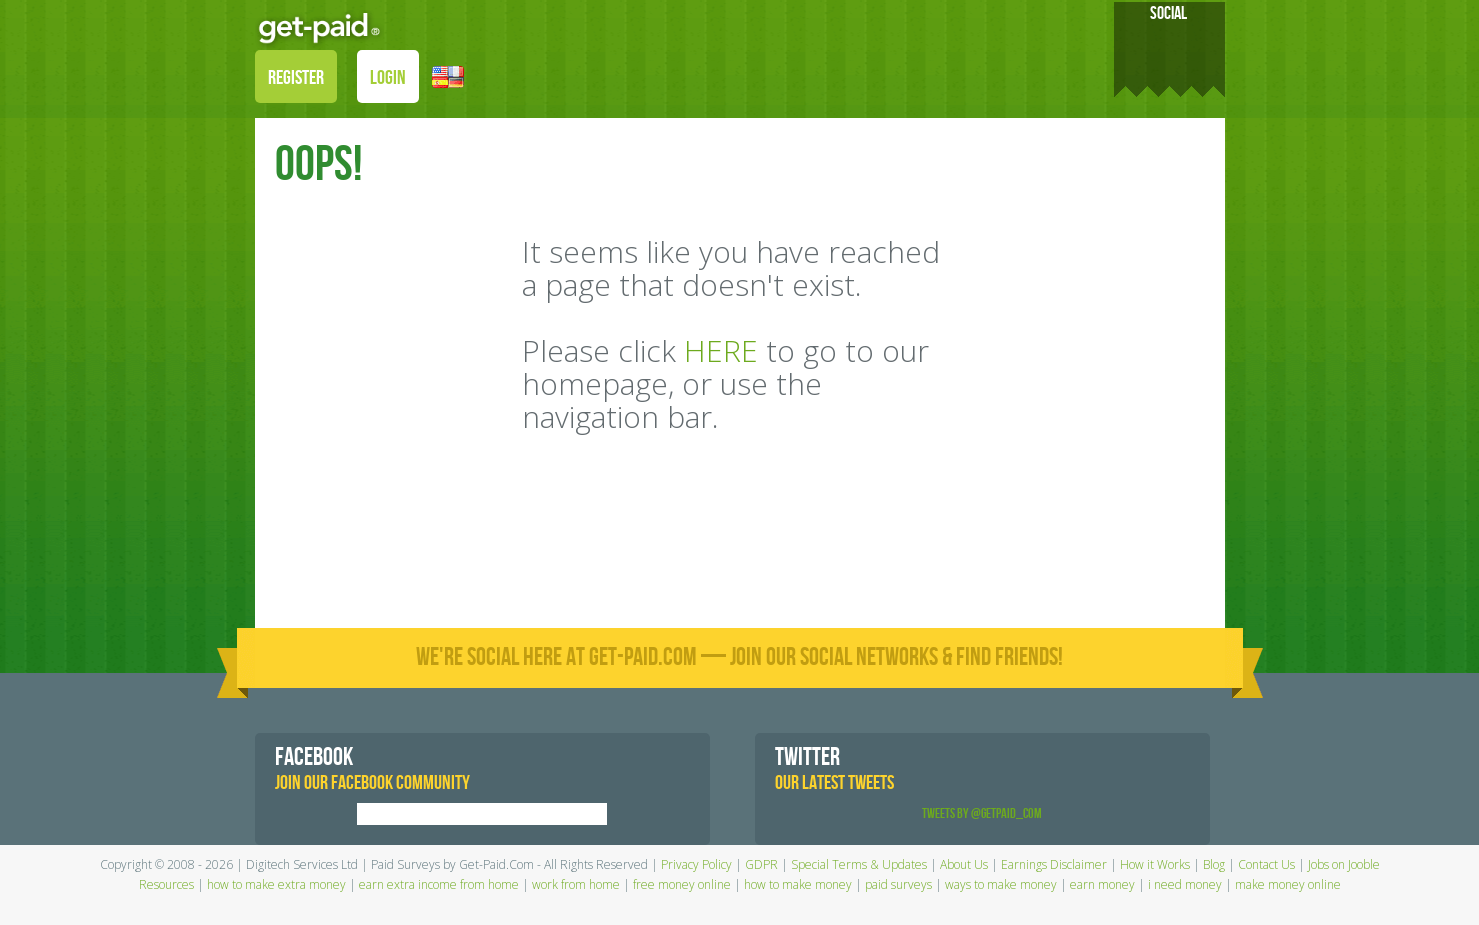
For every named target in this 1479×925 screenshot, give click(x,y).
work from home (576, 884)
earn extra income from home (439, 884)
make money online (1288, 884)
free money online (682, 884)
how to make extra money (276, 884)
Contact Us (1266, 864)
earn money (1102, 884)
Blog (1214, 864)
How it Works (1155, 864)
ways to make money (1001, 884)
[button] (448, 75)
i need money (1185, 884)
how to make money (798, 884)
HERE (721, 350)
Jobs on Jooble (1344, 864)
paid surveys (898, 884)
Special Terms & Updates (859, 864)
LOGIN (388, 78)
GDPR (761, 864)
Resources (166, 884)
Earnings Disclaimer (1054, 864)
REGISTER (296, 78)
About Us (964, 864)
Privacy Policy (696, 864)
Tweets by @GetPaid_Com (982, 813)
